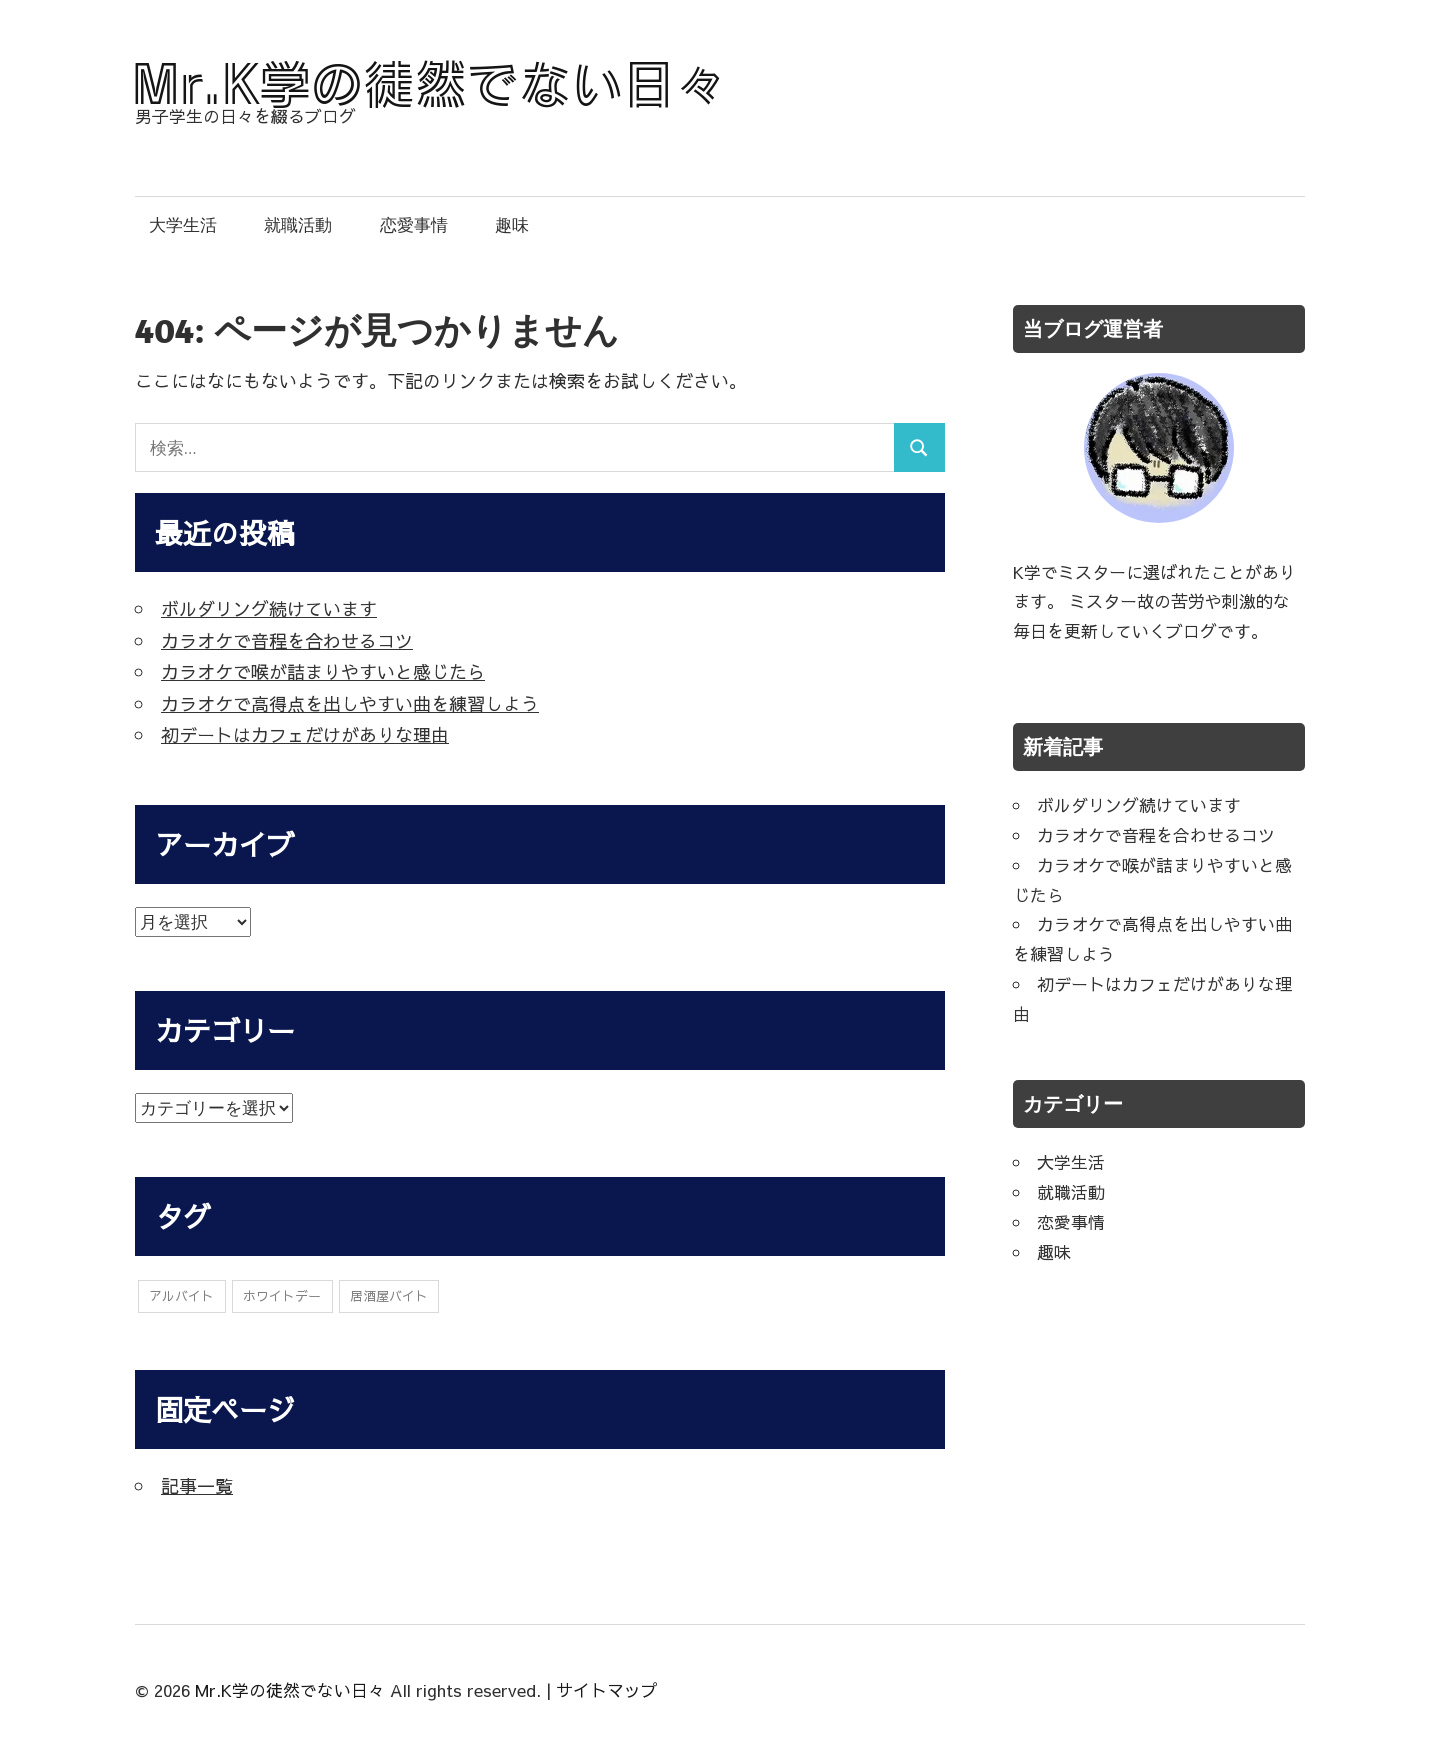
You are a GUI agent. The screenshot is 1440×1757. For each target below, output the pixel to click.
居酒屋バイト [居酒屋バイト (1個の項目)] (389, 1297)
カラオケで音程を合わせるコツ (287, 640)
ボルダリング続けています (269, 608)
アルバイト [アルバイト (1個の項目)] (181, 1297)
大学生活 (183, 225)
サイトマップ (607, 1691)
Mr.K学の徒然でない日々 (290, 1691)
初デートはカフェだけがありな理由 (305, 734)
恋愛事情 (414, 225)
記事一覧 (197, 1486)
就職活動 (298, 225)
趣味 (512, 225)
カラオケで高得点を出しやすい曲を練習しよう (350, 703)
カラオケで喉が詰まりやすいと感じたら (323, 671)
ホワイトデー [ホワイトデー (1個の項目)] (282, 1297)
